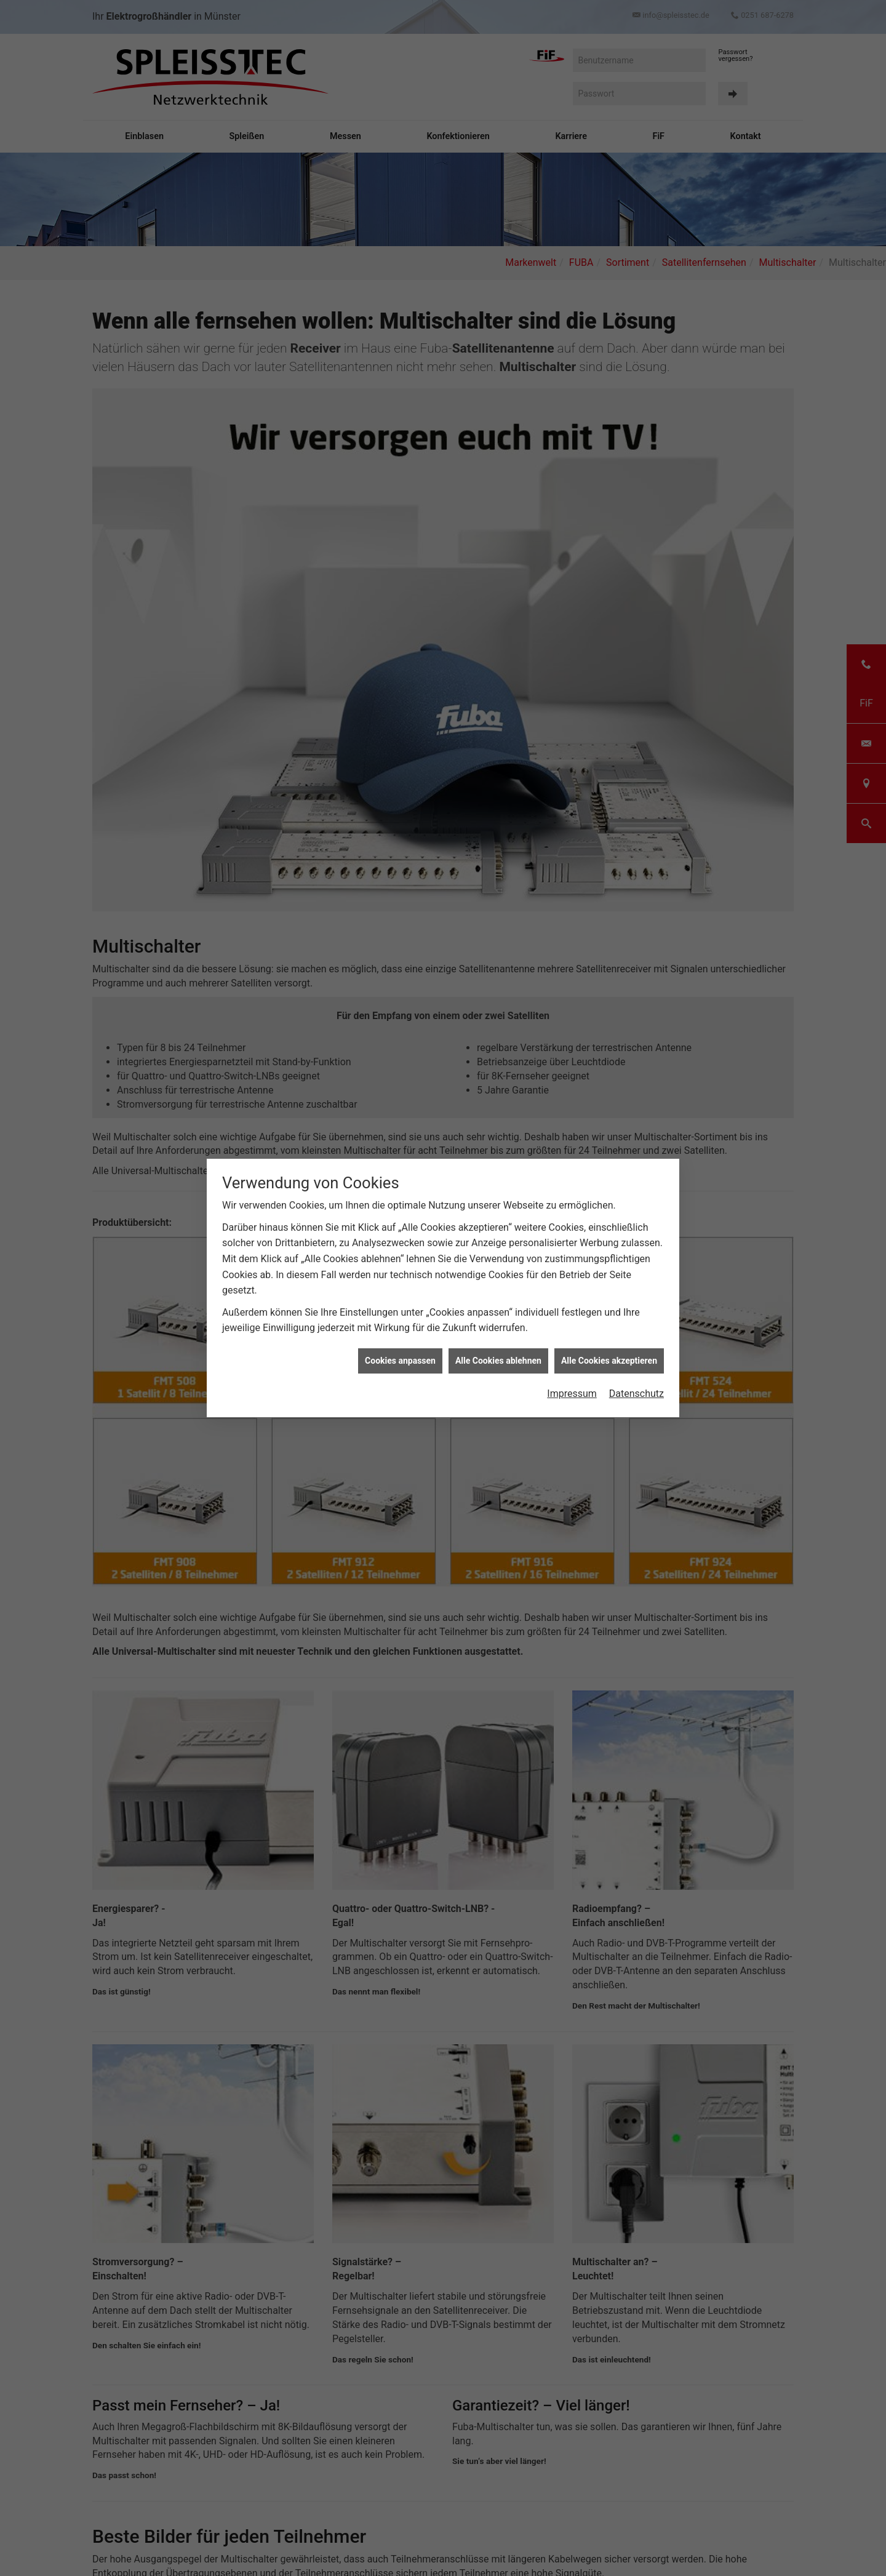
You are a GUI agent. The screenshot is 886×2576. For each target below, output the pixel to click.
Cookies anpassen (400, 1343)
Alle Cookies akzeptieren (609, 1343)
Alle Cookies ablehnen (498, 1343)
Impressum (572, 1376)
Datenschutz (636, 1376)
